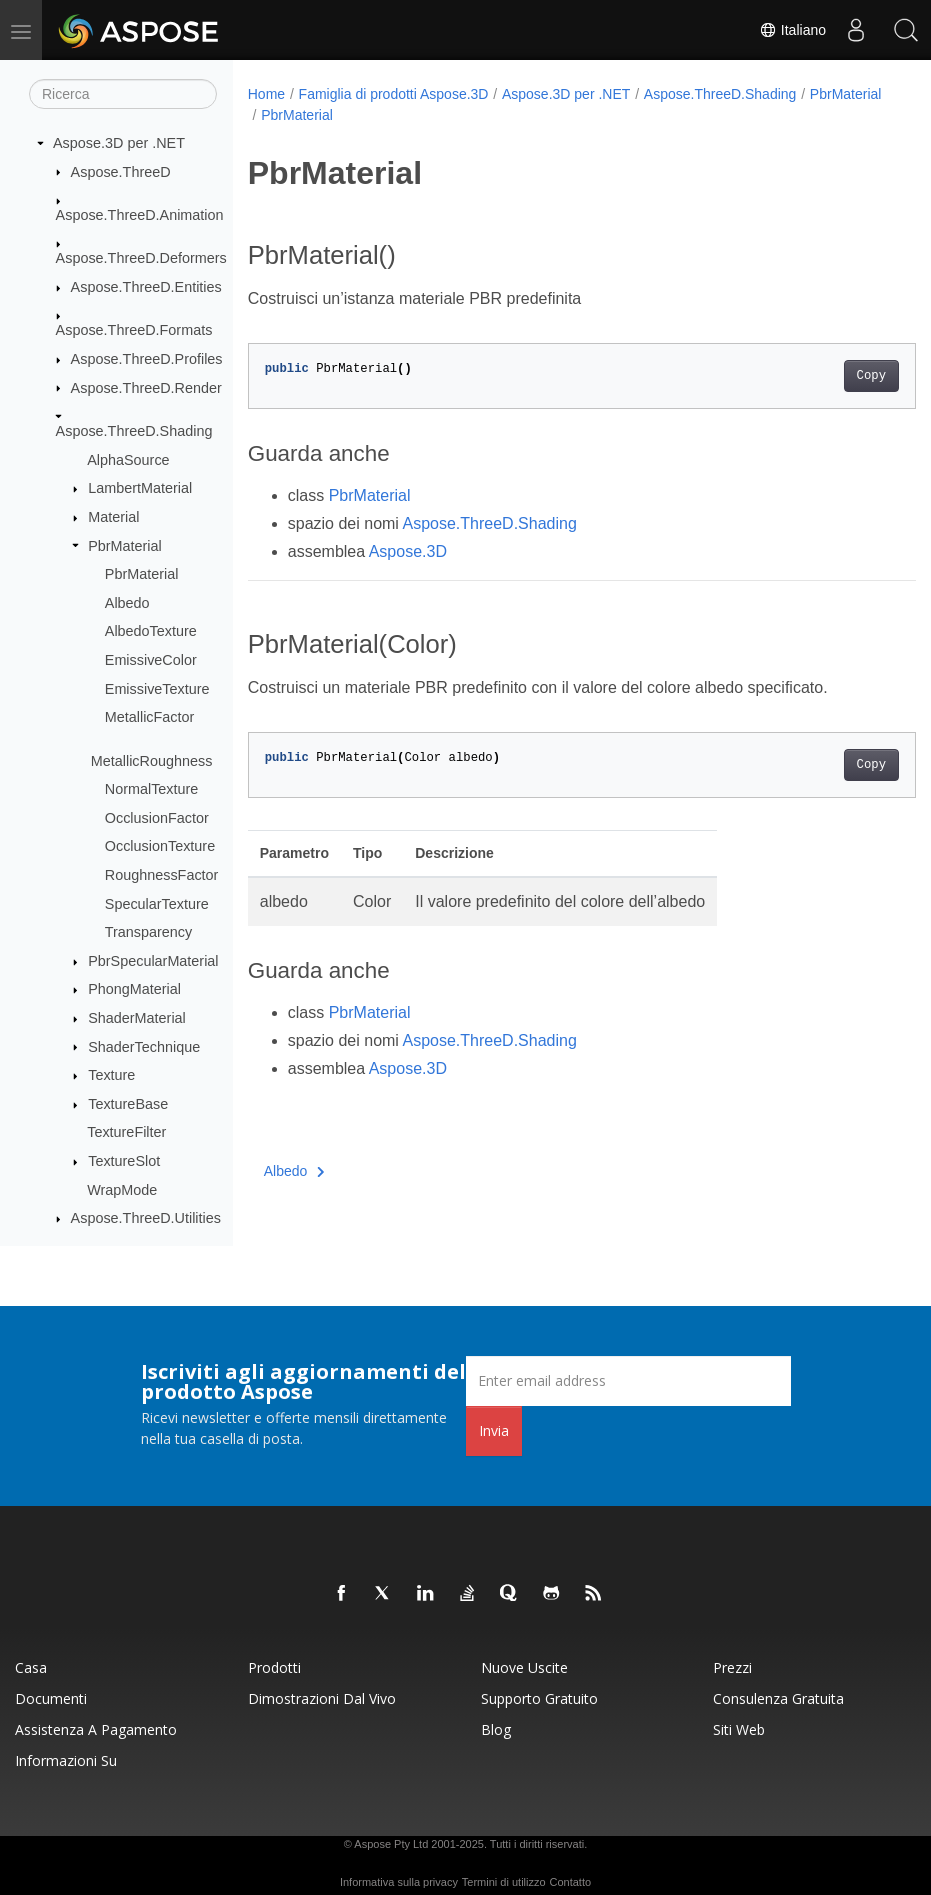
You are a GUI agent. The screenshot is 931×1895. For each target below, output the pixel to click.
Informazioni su (66, 1760)
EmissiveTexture (157, 689)
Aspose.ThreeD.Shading (134, 431)
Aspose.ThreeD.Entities (146, 287)
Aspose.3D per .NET (119, 143)
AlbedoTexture (151, 631)
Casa (31, 1667)
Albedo (127, 603)
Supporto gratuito (539, 1698)
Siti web (739, 1729)
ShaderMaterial (137, 1018)
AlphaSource (128, 460)
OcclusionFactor (157, 818)
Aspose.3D (408, 551)
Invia (494, 1430)
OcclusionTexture (160, 846)
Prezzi (732, 1667)
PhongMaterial (134, 989)
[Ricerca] (123, 94)
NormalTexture (152, 789)
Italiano (792, 30)
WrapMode (122, 1190)
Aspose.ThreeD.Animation (140, 215)
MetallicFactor (150, 717)
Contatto (570, 1882)
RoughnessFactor (162, 875)
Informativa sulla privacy (399, 1882)
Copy (824, 376)
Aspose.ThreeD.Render (146, 388)
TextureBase (128, 1104)
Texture (111, 1075)
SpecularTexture (157, 904)
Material (113, 517)
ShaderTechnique (144, 1047)
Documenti (51, 1698)
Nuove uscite (524, 1667)
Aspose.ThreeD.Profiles (147, 359)
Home (266, 94)
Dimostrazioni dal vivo (322, 1698)
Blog (496, 1729)
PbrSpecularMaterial (153, 961)
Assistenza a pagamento (96, 1729)
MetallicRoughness (152, 761)
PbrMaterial (125, 546)
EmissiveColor (151, 660)
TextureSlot (124, 1161)
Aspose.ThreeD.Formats (134, 330)
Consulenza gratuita (778, 1698)
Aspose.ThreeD (121, 172)
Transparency (148, 932)
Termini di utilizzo (504, 1882)
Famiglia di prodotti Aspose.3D (394, 94)
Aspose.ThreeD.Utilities (146, 1218)
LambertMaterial (140, 488)
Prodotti (274, 1667)
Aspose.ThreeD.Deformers (141, 258)
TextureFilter (126, 1132)
